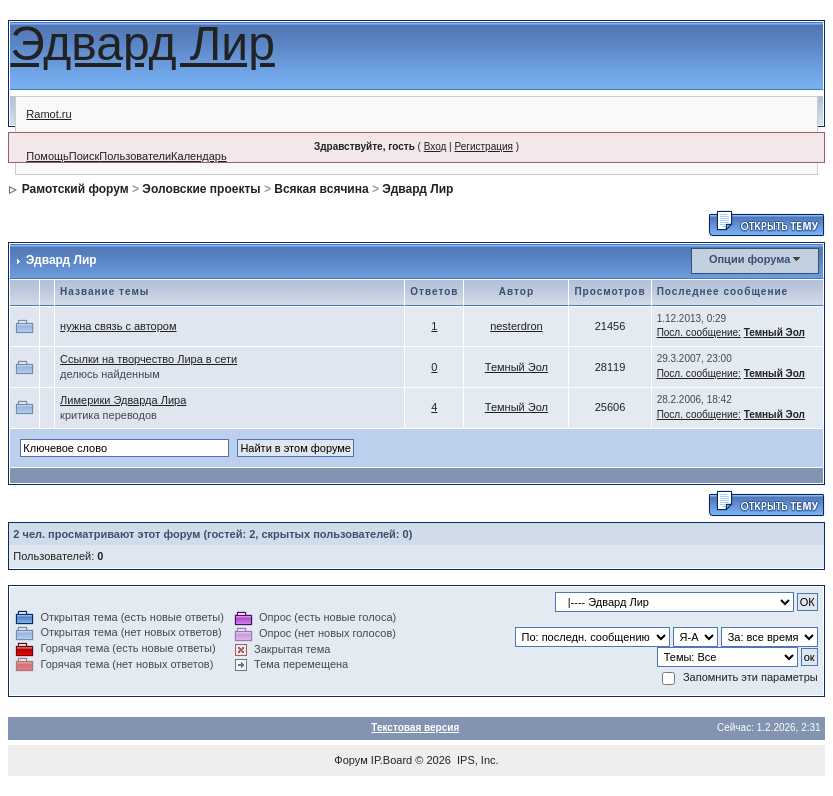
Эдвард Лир (142, 43)
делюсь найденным (110, 374)
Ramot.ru (48, 114)
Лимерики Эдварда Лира (123, 400)
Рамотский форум (75, 189)
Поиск (84, 156)
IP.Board (391, 760)
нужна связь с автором (118, 326)
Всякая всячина (321, 189)
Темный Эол (774, 332)
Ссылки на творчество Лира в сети (148, 359)
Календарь (199, 156)
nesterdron (516, 326)
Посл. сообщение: (699, 332)
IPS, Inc (476, 760)
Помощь (47, 156)
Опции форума (749, 259)
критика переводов (108, 415)
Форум (350, 760)
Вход (435, 146)
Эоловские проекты (201, 189)
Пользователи (135, 156)
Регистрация (483, 146)
